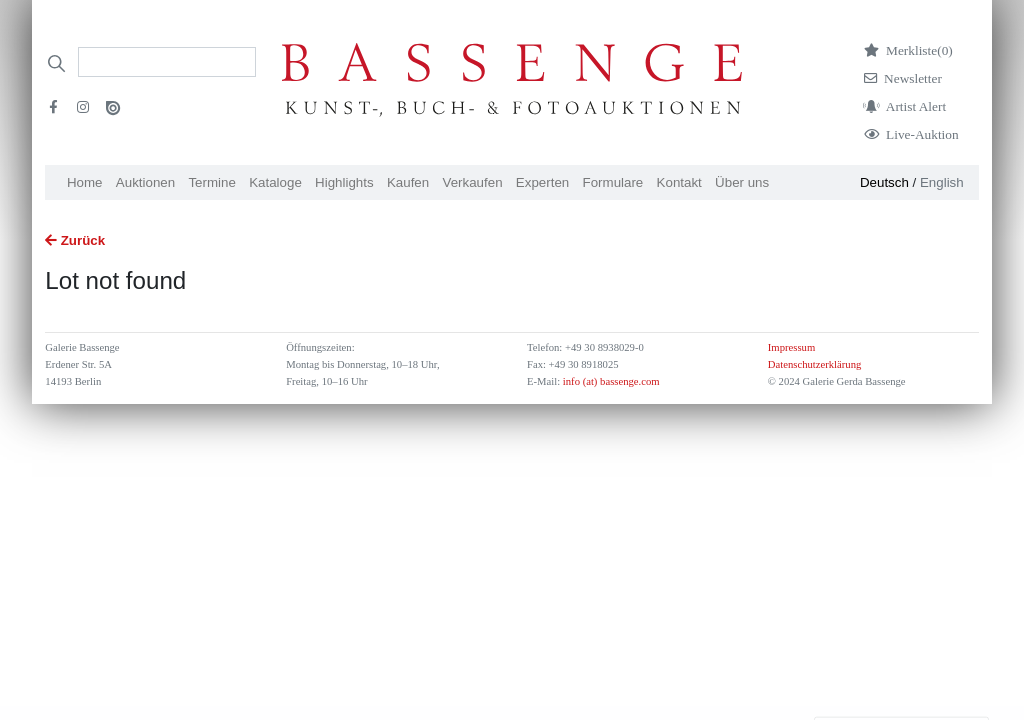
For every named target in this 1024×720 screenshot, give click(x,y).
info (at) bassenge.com (609, 381)
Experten (542, 182)
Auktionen (145, 182)
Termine (211, 182)
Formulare (613, 182)
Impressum (791, 347)
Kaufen (408, 182)
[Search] (167, 62)
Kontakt (679, 182)
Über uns (742, 182)
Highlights (344, 182)
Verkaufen (473, 182)
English (942, 182)
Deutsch (884, 182)
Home (85, 182)
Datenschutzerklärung (815, 364)
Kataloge (275, 182)
